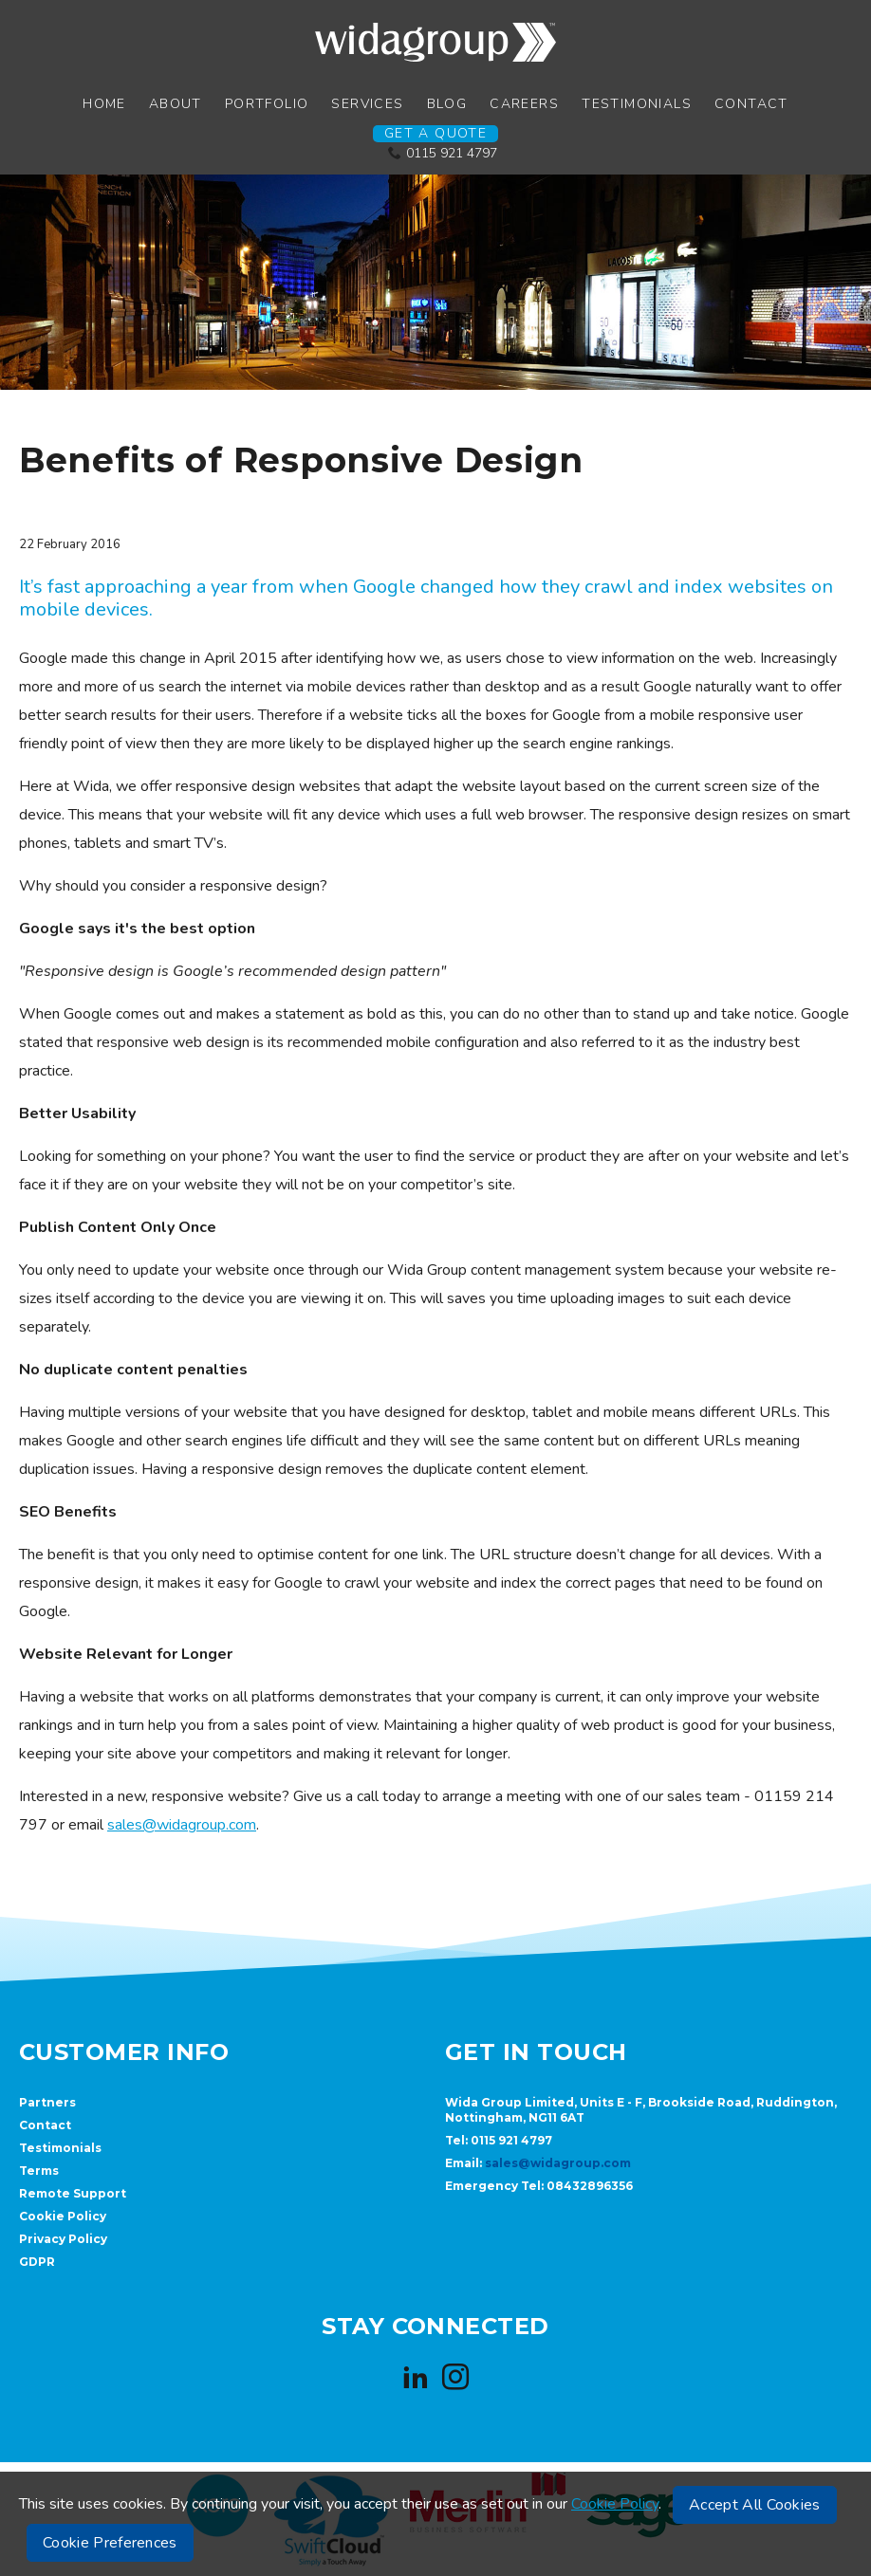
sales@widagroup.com (181, 1824)
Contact (751, 104)
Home (104, 104)
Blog (447, 104)
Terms (39, 2170)
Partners (47, 2102)
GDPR (37, 2261)
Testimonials (637, 104)
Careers (524, 104)
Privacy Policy (63, 2239)
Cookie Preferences (110, 2542)
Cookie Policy (62, 2216)
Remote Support (72, 2193)
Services (367, 104)
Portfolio (267, 104)
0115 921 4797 (451, 153)
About (175, 104)
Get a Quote (435, 133)
